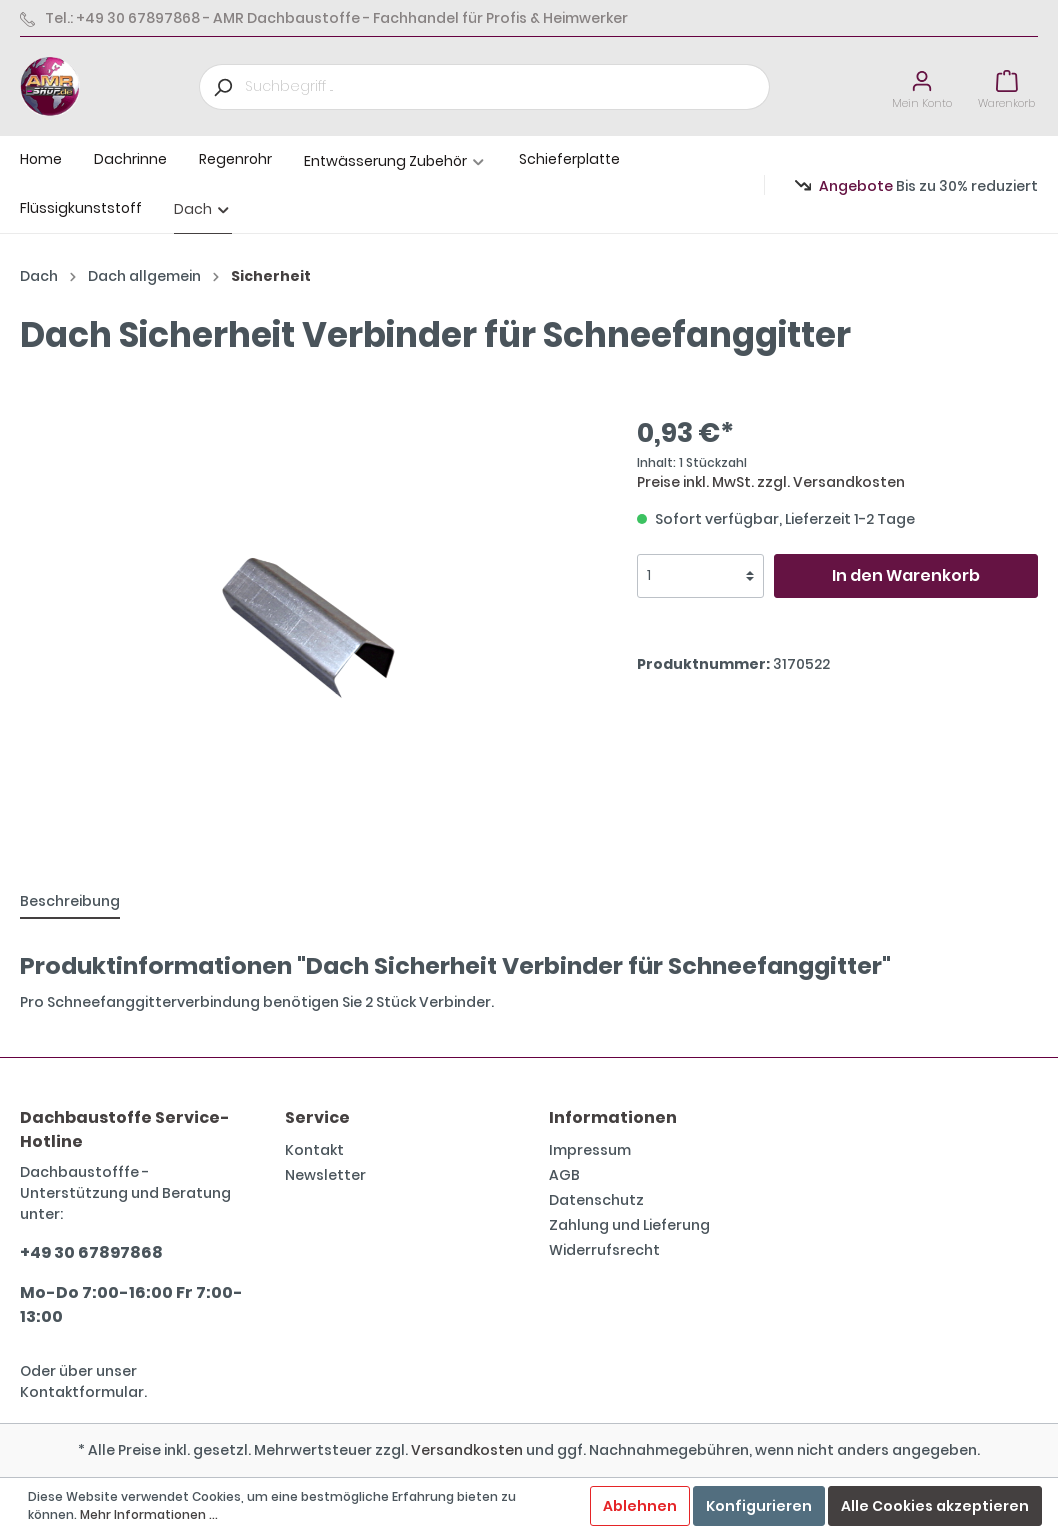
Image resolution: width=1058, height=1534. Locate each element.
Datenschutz (596, 1200)
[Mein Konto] (922, 86)
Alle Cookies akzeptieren (935, 1506)
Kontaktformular (82, 1392)
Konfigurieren (759, 1506)
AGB (564, 1175)
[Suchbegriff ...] (507, 87)
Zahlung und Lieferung (629, 1225)
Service (317, 1117)
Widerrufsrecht (604, 1250)
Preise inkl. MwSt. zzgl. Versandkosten (771, 482)
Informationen (613, 1117)
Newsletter (325, 1175)
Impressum (590, 1150)
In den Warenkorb (906, 575)
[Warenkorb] (1006, 86)
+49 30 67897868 (91, 1252)
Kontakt (314, 1150)
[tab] (70, 901)
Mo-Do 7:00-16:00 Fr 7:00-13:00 (131, 1304)
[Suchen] (222, 87)
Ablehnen (640, 1506)
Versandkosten (467, 1450)
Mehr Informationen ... (149, 1514)
